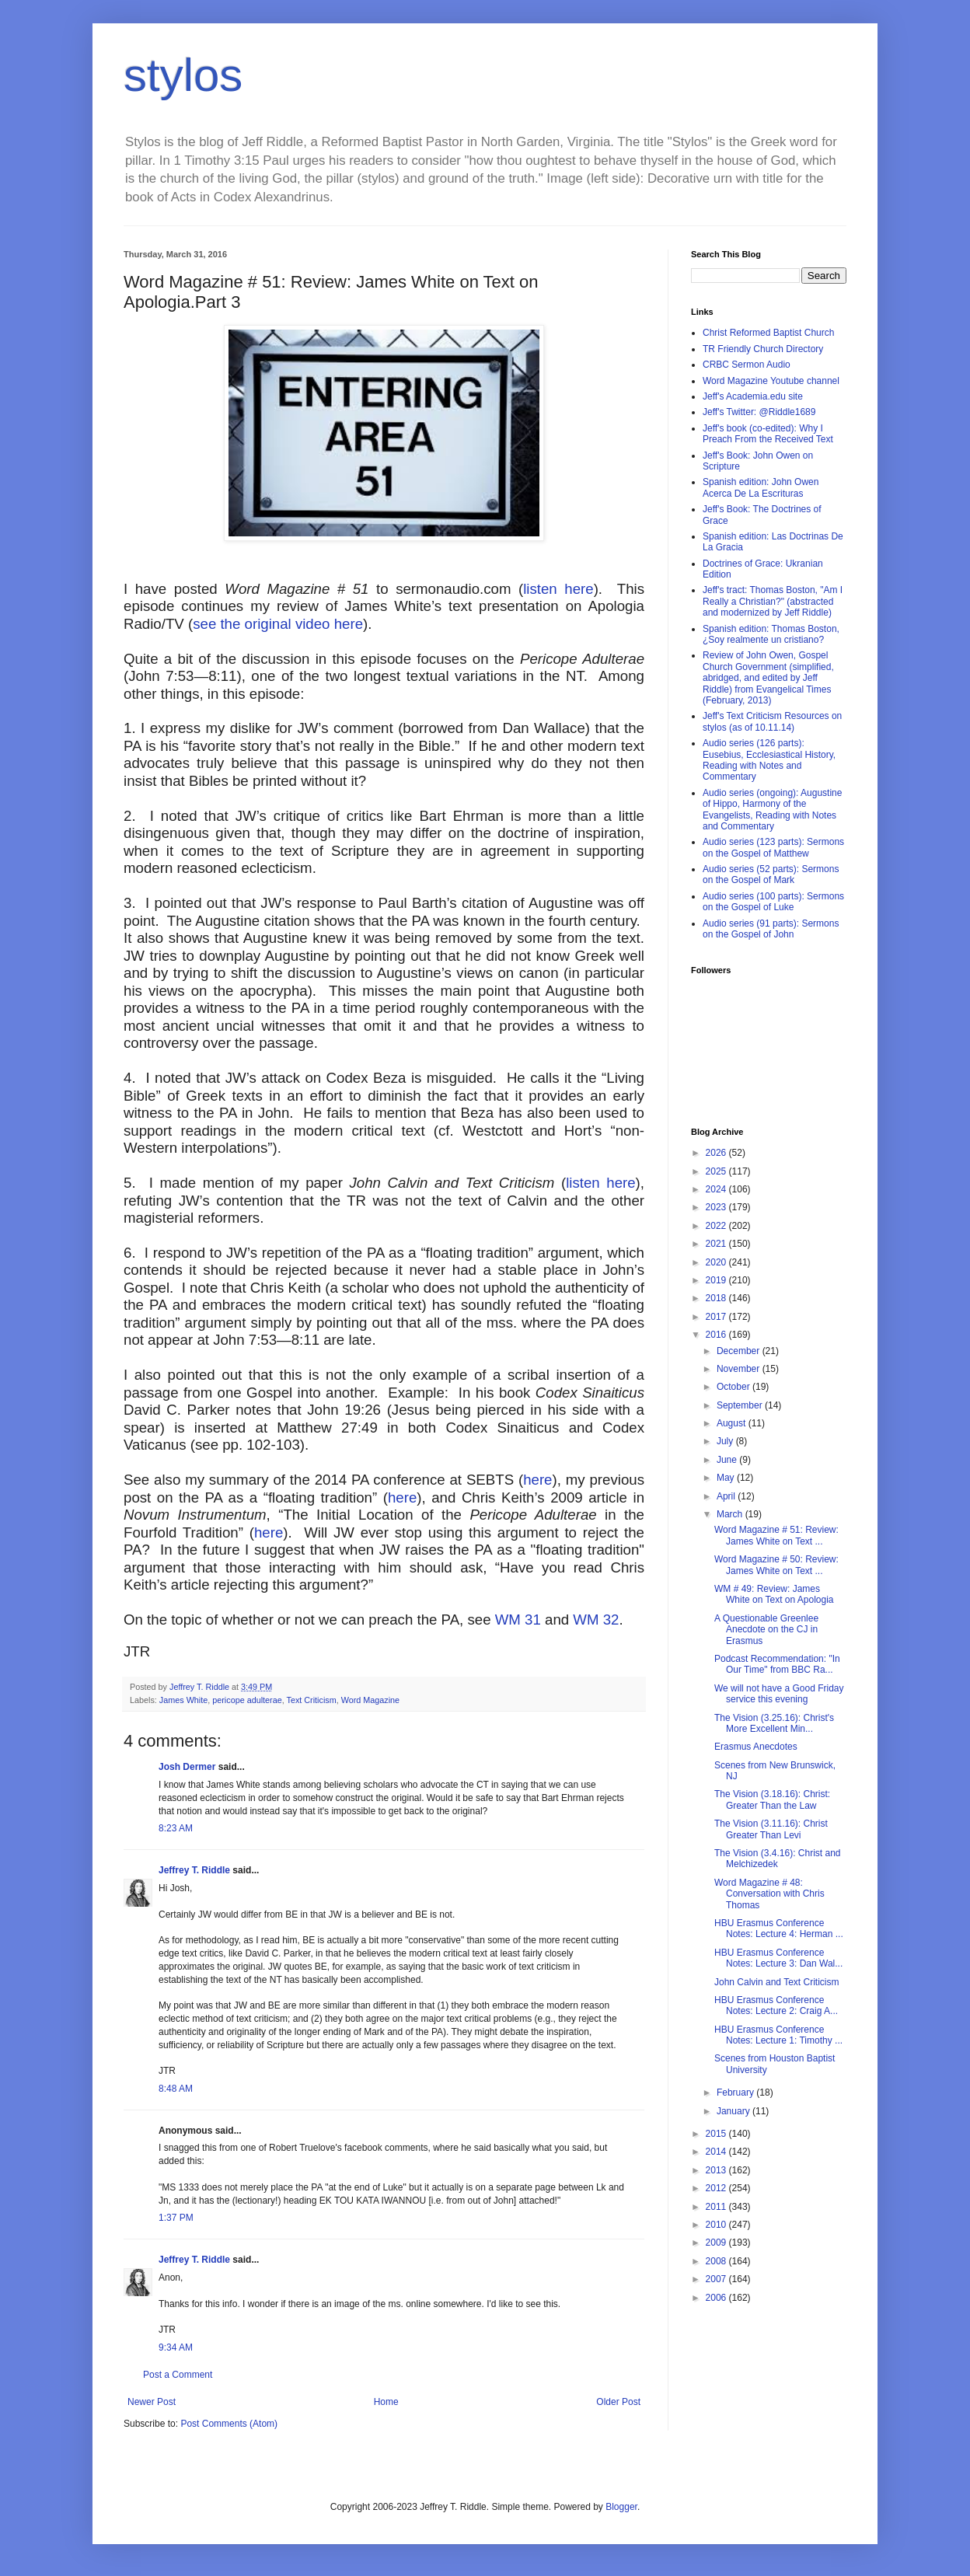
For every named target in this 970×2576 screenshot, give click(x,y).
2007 (717, 2279)
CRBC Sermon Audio (746, 364)
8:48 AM (176, 2088)
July (726, 1441)
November (739, 1368)
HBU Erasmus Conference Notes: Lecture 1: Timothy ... (778, 2035)
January (734, 2111)
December (739, 1351)
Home (386, 2401)
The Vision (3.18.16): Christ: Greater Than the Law (772, 1799)
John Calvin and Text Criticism (776, 1982)
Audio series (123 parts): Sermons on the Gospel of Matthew (773, 847)
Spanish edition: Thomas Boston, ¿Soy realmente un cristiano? (771, 634)
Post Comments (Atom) (228, 2423)
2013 (717, 2170)
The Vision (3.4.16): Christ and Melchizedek (777, 1858)
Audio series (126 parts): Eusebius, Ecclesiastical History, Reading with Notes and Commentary (769, 760)
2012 (717, 2188)
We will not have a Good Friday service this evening (779, 1694)
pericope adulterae (246, 1700)
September (741, 1405)
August (732, 1423)
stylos (183, 75)
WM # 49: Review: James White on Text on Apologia (774, 1594)
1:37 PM (176, 2217)
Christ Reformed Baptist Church (768, 332)
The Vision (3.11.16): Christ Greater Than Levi (771, 1829)
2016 (717, 1334)
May (727, 1477)
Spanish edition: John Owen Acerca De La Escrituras (760, 487)
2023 (717, 1207)
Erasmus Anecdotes (755, 1746)
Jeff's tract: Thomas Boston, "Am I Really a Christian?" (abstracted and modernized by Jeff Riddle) (773, 601)
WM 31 (518, 1619)
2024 (717, 1189)
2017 (717, 1316)
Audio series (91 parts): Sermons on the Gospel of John (771, 929)
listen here (558, 589)
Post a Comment (177, 2374)
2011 (717, 2206)
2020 (717, 1262)
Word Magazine (370, 1700)
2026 (717, 1152)
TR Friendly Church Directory (763, 349)
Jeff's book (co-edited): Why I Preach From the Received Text (768, 434)
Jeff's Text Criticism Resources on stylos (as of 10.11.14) (772, 721)
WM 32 (596, 1619)
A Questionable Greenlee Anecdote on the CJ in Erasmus (766, 1629)
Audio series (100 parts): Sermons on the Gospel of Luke (773, 902)
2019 (717, 1280)
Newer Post (151, 2401)
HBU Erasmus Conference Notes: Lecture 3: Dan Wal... (778, 1958)
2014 (717, 2151)
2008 (717, 2261)
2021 (717, 1243)
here (537, 1479)
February (736, 2092)
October (734, 1386)
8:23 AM (176, 1828)
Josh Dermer (187, 1766)
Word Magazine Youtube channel (771, 380)
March (731, 1514)
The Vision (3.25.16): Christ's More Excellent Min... (774, 1723)
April (727, 1496)
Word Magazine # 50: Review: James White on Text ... (776, 1565)
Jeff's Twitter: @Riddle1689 (759, 412)
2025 (717, 1171)
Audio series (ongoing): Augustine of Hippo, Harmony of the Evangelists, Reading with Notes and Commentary (772, 809)
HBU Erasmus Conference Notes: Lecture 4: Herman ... (778, 1928)
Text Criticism (312, 1700)
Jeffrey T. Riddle (194, 1870)
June (728, 1459)
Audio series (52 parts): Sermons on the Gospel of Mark (771, 874)
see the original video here (278, 624)
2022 (717, 1225)
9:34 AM (176, 2347)
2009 (717, 2242)
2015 (717, 2133)
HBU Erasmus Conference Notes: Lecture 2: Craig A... (776, 2005)
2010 (717, 2224)
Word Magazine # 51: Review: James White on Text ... (776, 1535)
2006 (717, 2297)
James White (183, 1700)
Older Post (618, 2401)
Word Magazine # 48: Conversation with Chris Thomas (769, 1894)
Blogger (621, 2506)
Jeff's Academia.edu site (753, 396)
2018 (717, 1298)
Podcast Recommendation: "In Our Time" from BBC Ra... (777, 1664)
